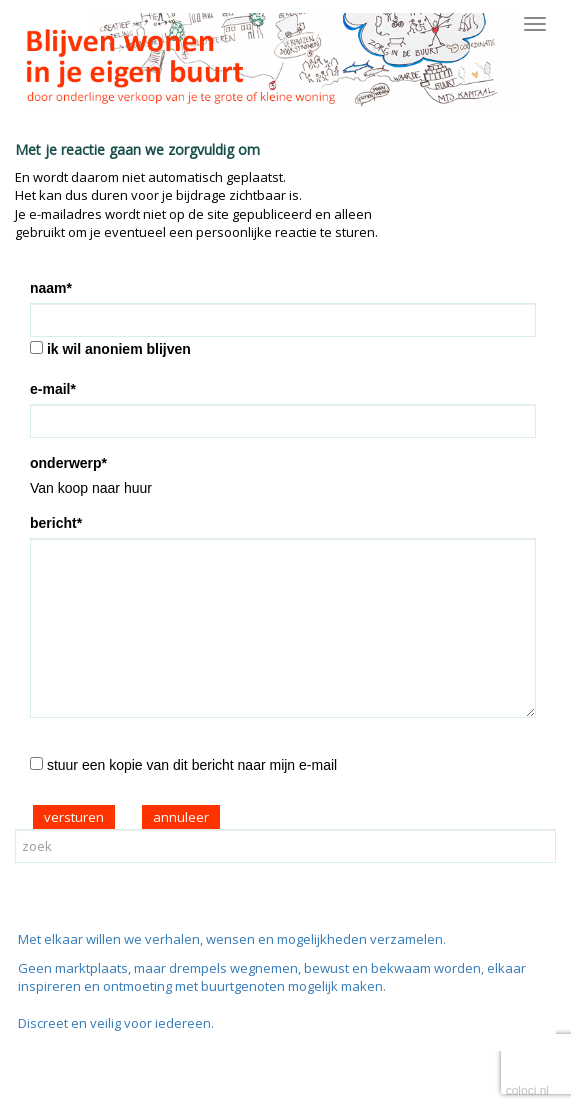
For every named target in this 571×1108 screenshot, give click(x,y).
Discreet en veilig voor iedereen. (116, 1023)
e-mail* (53, 389)
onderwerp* (68, 463)
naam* (51, 288)
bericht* (56, 523)
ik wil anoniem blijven (119, 349)
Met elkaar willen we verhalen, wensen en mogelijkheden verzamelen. (232, 939)
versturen (74, 817)
